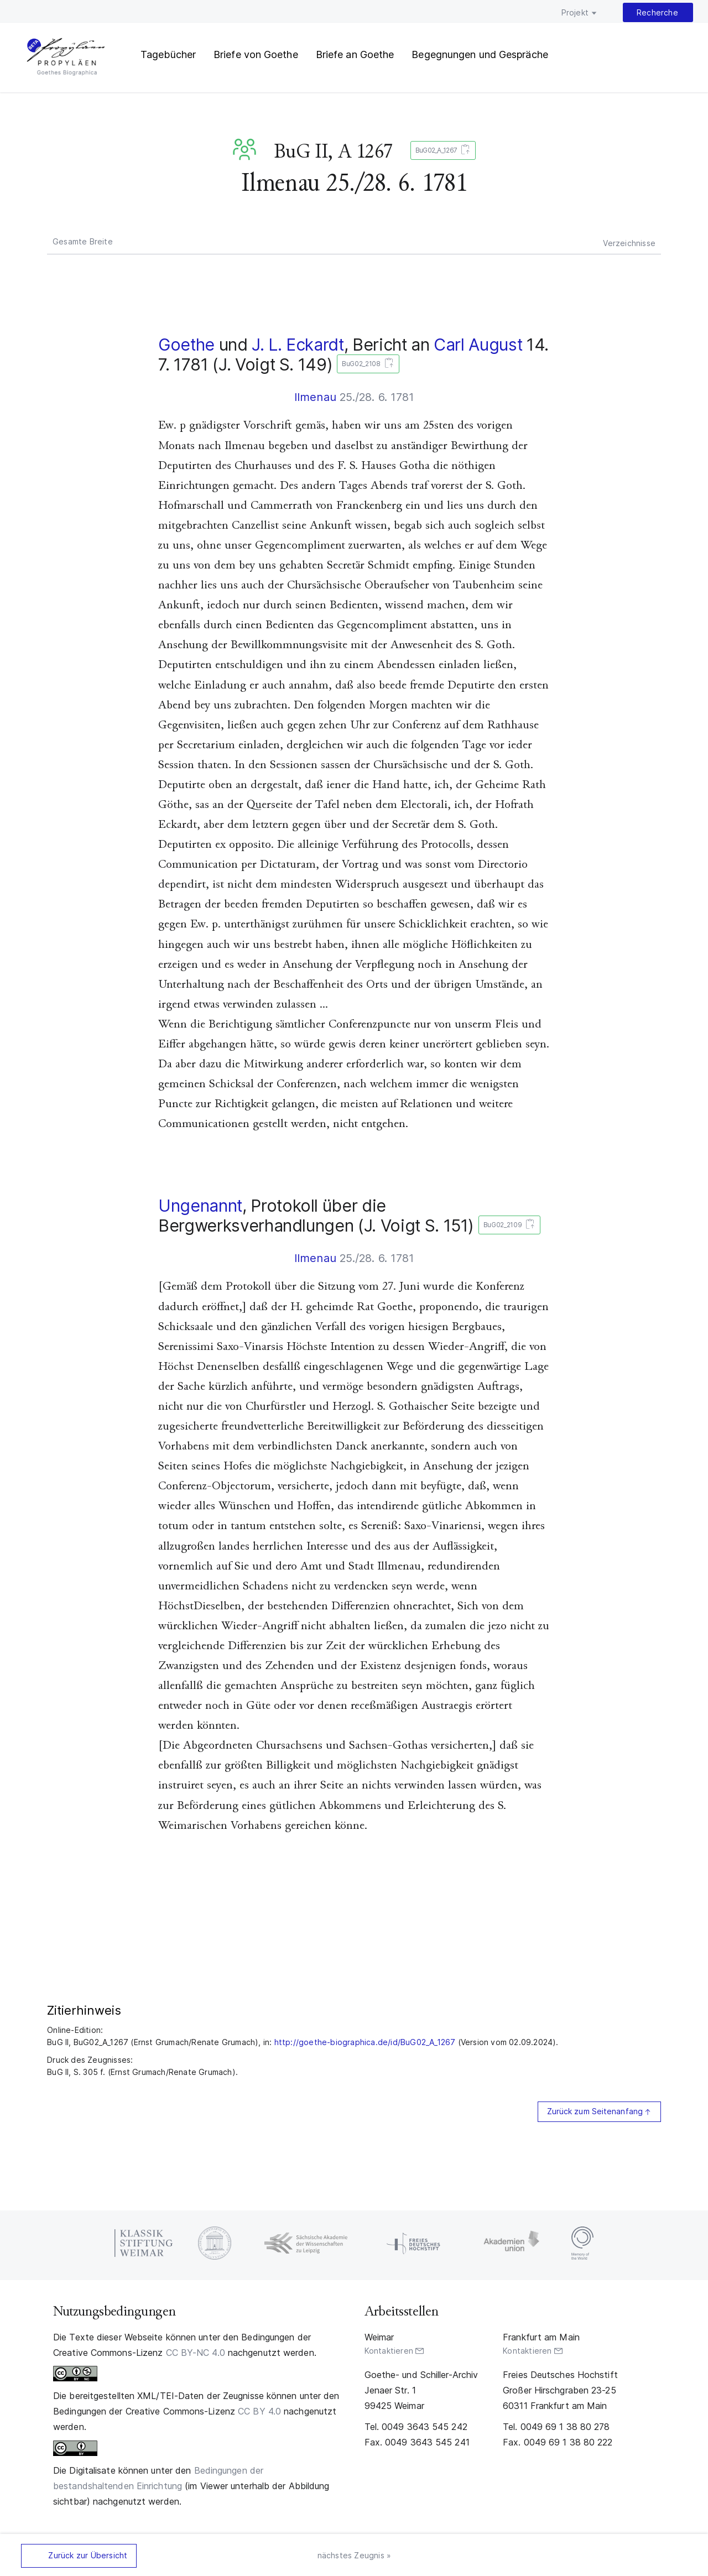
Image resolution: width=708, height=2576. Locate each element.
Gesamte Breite (83, 241)
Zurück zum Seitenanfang (595, 2111)
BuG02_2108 (365, 364)
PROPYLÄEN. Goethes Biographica (66, 58)
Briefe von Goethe (256, 54)
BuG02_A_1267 (440, 151)
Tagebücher (168, 54)
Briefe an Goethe (355, 54)
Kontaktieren (389, 2350)
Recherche (657, 12)
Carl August (478, 344)
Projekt (575, 12)
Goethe (186, 344)
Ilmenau (315, 397)
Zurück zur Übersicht (87, 2555)
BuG (246, 149)
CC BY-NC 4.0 (195, 2352)
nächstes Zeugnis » (354, 2555)
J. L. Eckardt (297, 344)
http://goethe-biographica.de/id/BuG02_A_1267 (365, 2042)
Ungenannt (200, 1206)
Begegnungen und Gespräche (480, 54)
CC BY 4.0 (259, 2411)
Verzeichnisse (629, 243)
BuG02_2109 (507, 1225)
